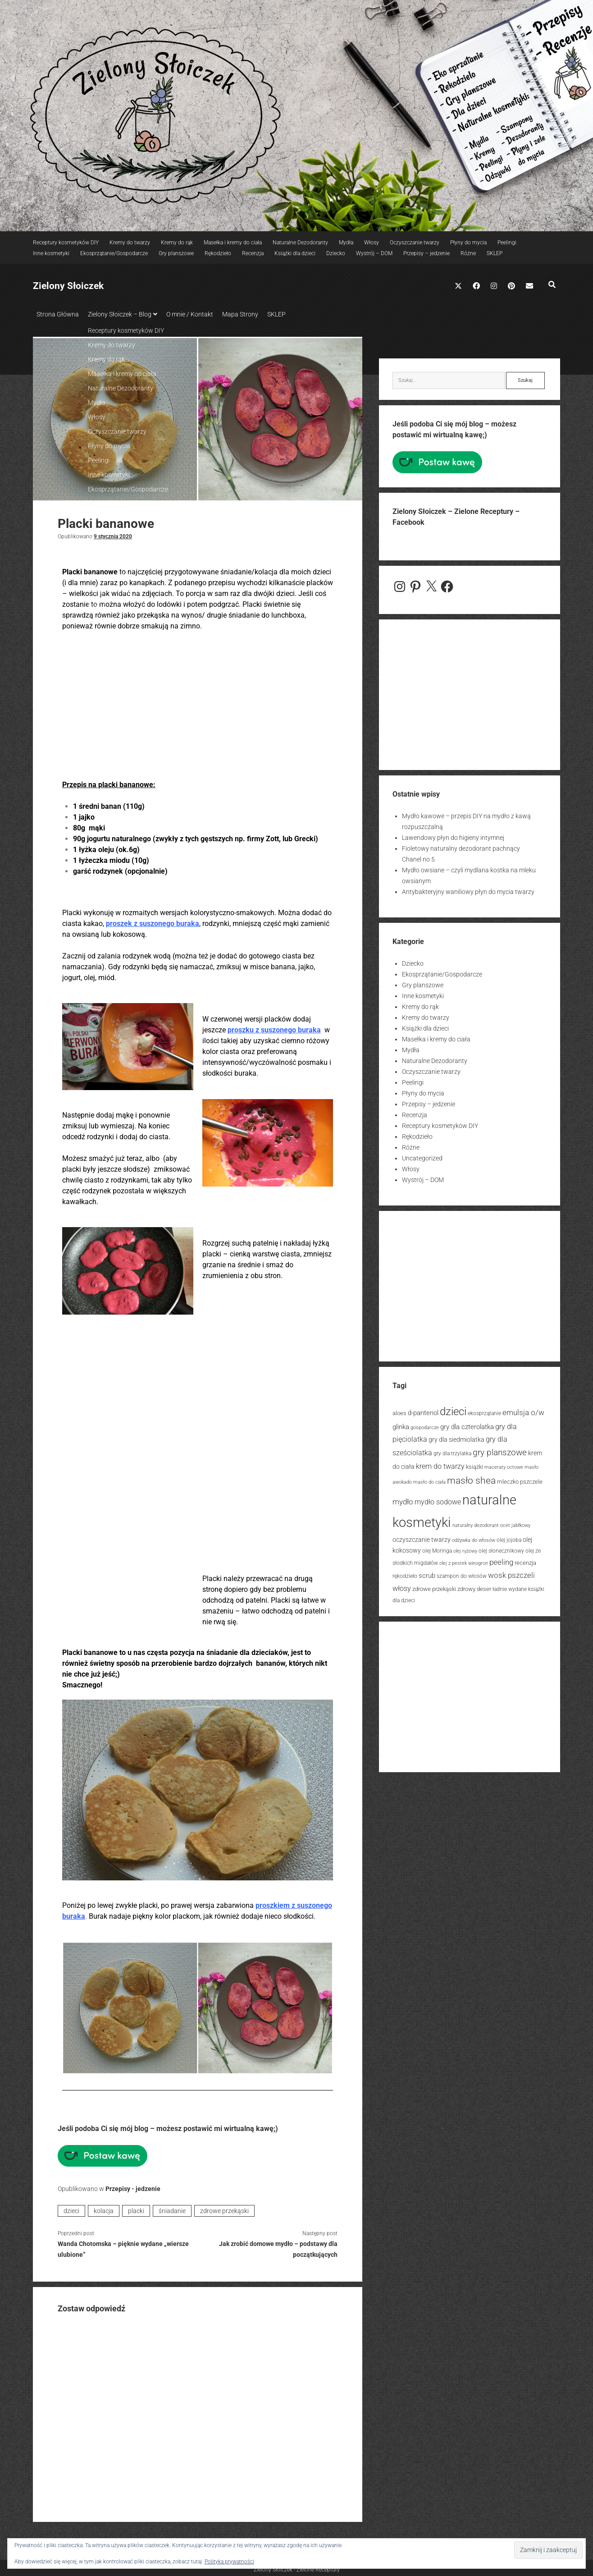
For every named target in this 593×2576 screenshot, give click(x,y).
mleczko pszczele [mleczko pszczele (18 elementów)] (520, 1479)
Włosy (371, 242)
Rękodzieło (218, 253)
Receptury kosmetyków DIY (66, 242)
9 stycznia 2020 (113, 534)
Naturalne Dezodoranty (300, 242)
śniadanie (172, 2208)
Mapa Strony (254, 314)
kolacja (104, 2208)
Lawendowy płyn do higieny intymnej (453, 835)
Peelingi (506, 242)
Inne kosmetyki (51, 253)
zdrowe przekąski (224, 2208)
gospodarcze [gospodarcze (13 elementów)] (425, 1425)
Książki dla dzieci (294, 253)
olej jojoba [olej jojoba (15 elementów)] (509, 1537)
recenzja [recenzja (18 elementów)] (525, 1560)
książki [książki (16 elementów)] (474, 1464)
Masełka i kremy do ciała (233, 242)
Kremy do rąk (177, 242)
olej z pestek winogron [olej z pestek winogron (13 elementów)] (463, 1560)
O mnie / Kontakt (198, 314)
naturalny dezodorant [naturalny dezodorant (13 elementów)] (475, 1523)
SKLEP (494, 253)
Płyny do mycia (468, 242)
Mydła (346, 242)
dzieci (71, 2208)
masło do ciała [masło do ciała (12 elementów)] (429, 1479)
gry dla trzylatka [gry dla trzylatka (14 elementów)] (452, 1451)
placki (136, 2208)
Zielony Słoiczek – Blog (124, 314)
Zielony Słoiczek (68, 285)
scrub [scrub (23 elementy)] (427, 1573)
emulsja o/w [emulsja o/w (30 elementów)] (523, 1409)
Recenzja (253, 253)
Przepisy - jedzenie (132, 2186)
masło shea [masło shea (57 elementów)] (471, 1477)
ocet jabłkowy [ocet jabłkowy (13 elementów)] (515, 1523)
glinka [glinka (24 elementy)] (400, 1424)
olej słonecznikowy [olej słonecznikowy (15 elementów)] (501, 1548)
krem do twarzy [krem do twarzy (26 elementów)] (440, 1463)
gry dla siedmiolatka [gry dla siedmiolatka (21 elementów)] (456, 1437)
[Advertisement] (197, 703)
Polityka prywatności (229, 2561)
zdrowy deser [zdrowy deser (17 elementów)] (474, 1586)
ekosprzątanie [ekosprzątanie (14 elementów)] (484, 1410)
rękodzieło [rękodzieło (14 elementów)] (404, 1573)
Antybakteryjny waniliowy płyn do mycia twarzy (468, 889)
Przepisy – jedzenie (426, 253)
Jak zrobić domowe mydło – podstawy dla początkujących (278, 2246)
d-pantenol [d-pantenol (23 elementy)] (423, 1410)
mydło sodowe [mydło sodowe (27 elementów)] (438, 1499)
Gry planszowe (176, 253)
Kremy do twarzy (129, 242)
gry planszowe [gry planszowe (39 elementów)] (500, 1450)
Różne (468, 253)
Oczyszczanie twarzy (414, 242)
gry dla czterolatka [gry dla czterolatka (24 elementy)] (467, 1424)
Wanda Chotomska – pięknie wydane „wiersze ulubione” (123, 2246)
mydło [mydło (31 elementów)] (402, 1498)
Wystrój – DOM (374, 253)
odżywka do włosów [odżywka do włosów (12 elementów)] (473, 1537)
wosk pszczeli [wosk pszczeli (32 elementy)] (511, 1572)
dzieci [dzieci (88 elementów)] (453, 1408)
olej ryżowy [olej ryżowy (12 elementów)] (465, 1548)
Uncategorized (422, 1155)
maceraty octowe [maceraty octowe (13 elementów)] (503, 1464)
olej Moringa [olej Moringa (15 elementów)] (437, 1548)
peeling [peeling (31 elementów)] (501, 1559)
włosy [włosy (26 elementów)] (401, 1585)
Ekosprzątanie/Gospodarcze (114, 253)
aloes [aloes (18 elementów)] (399, 1410)
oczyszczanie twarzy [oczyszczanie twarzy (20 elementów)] (421, 1536)
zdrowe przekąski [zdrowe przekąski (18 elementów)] (434, 1586)
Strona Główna (57, 314)
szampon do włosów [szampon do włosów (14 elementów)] (462, 1573)
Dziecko (335, 253)
